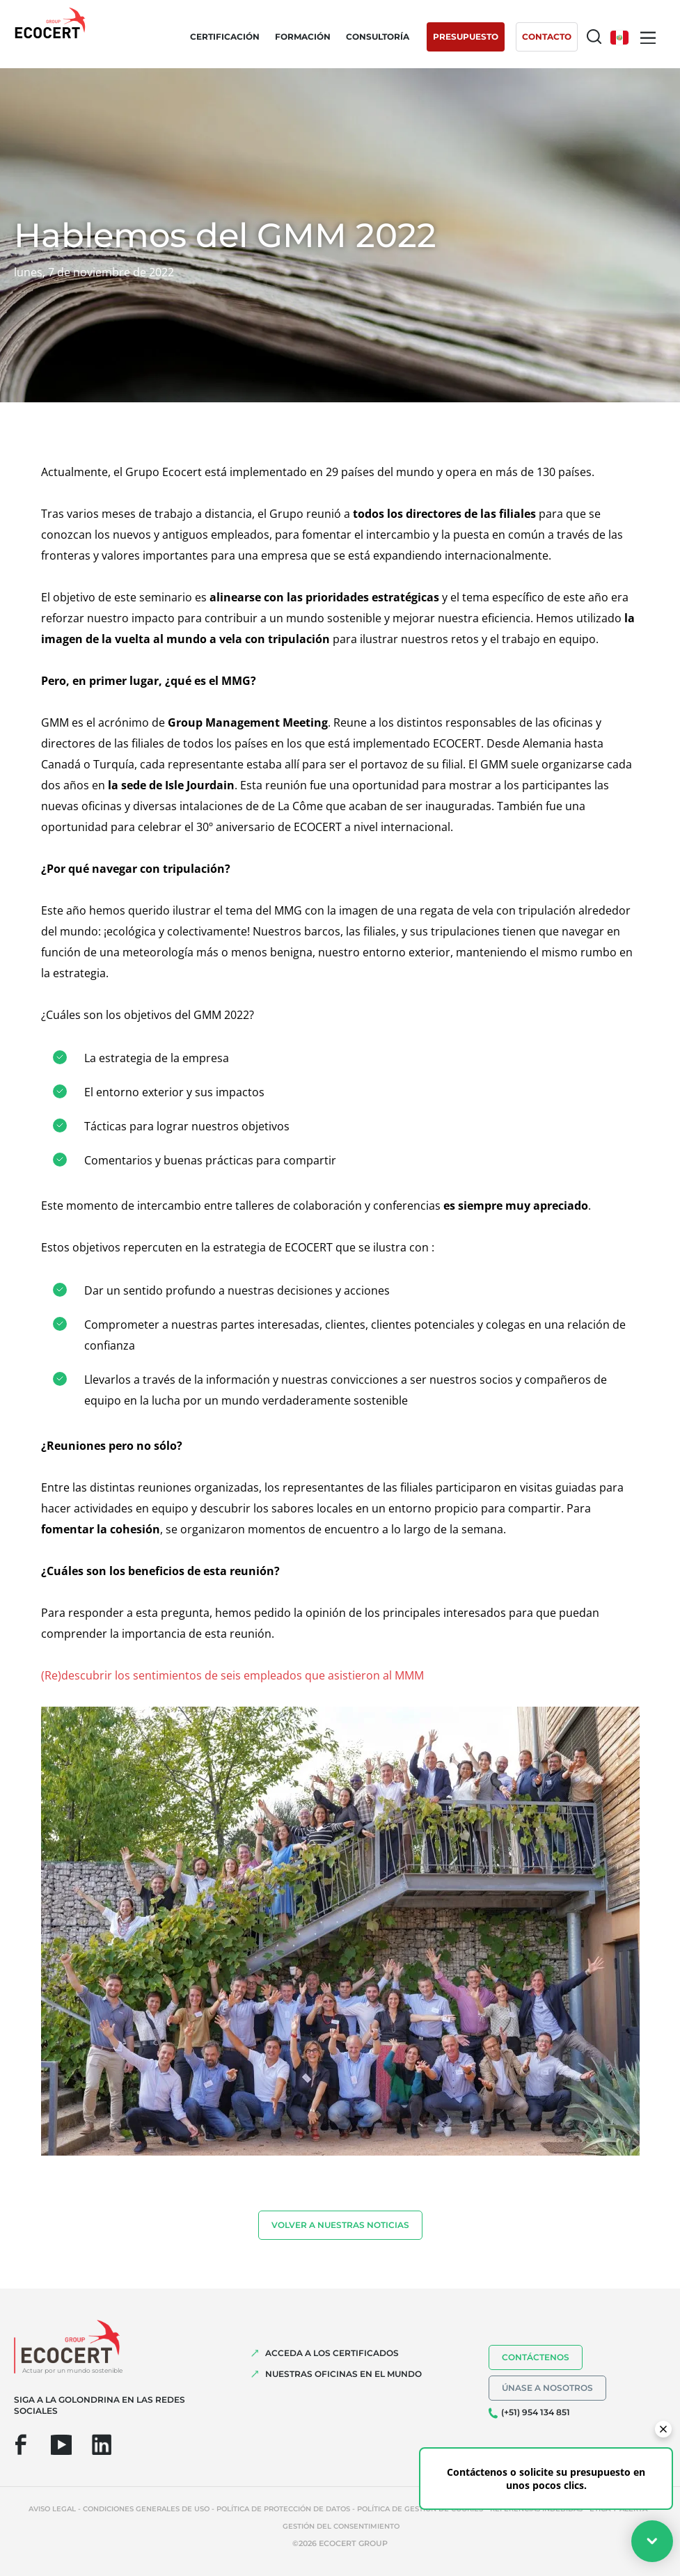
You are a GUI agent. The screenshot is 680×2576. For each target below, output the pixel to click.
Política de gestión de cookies (420, 2508)
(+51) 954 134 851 (535, 2412)
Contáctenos (535, 2357)
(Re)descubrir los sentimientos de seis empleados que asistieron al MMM (232, 1675)
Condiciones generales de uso (146, 2508)
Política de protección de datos (283, 2508)
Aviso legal (52, 2508)
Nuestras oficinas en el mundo (343, 2374)
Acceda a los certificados (332, 2353)
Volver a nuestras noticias (340, 2225)
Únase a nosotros (547, 2388)
